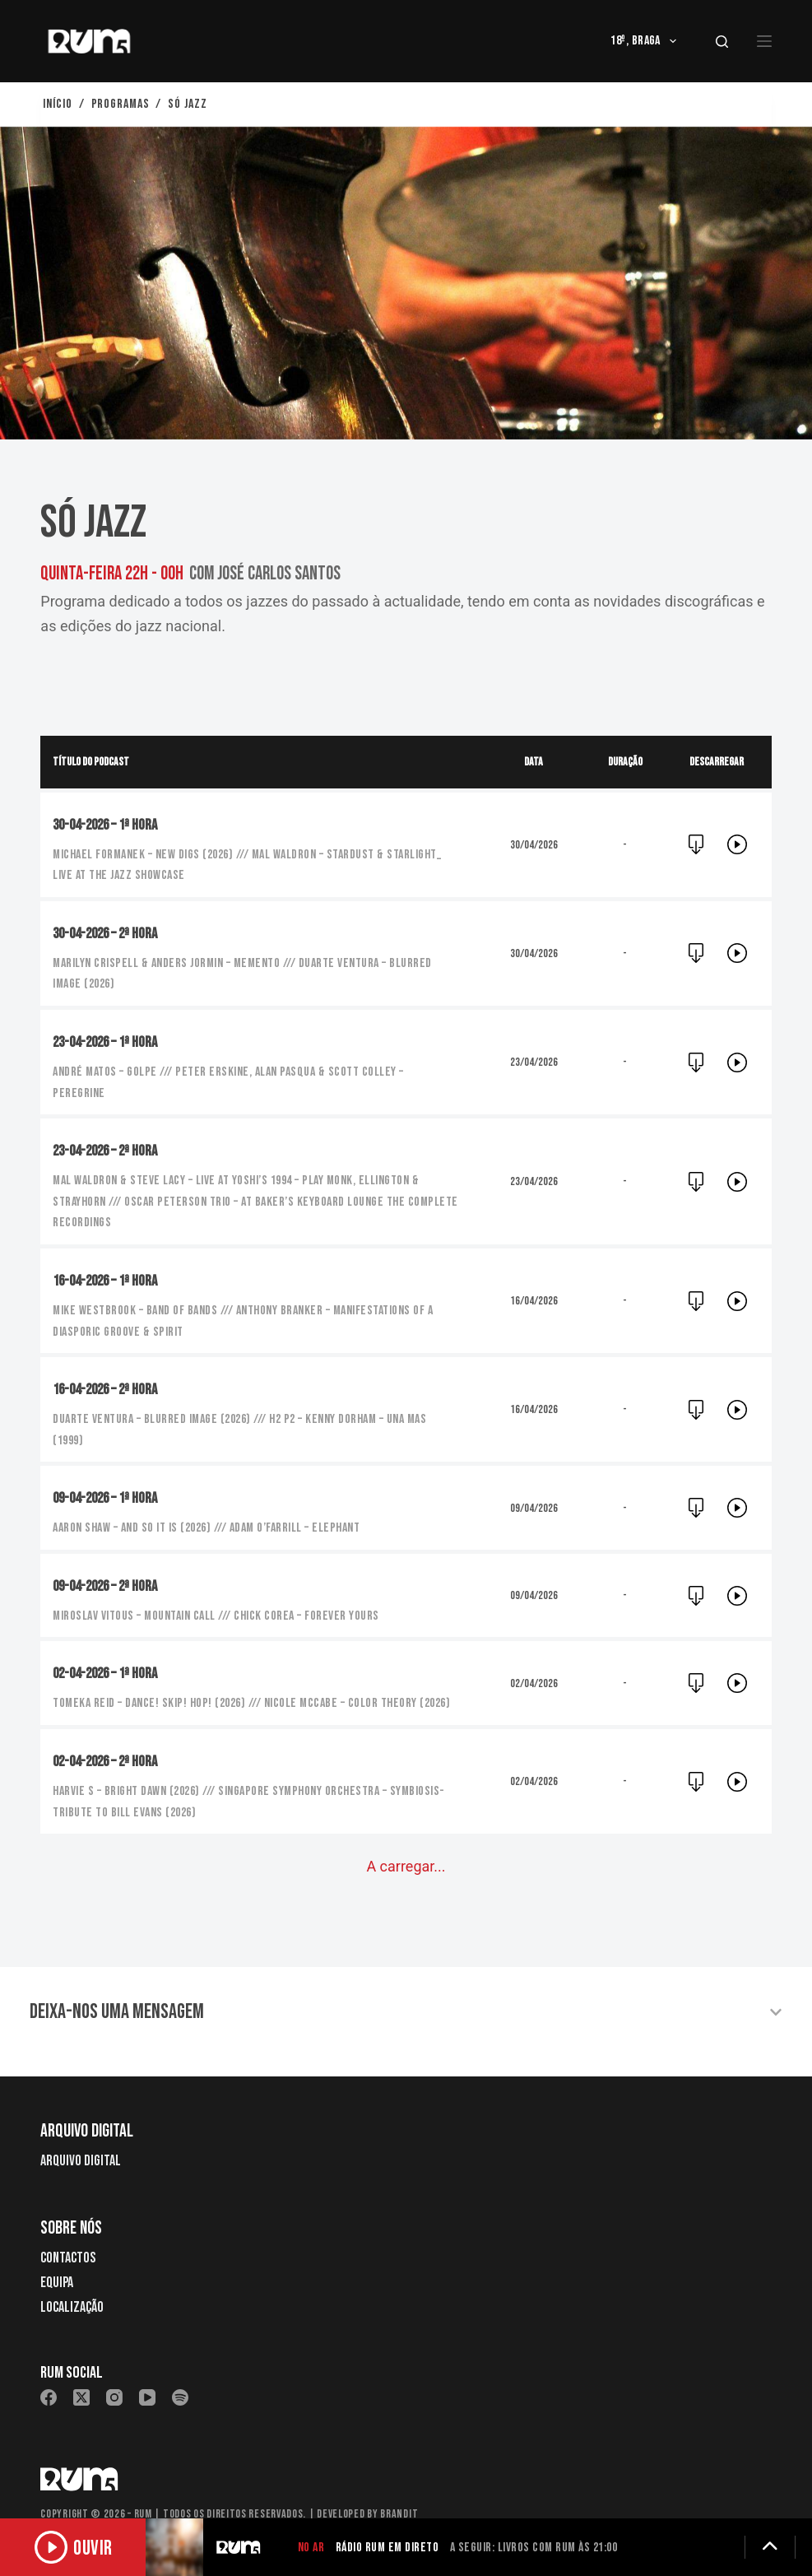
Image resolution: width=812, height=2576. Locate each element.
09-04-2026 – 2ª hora (110, 1586)
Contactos (67, 2234)
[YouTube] (147, 2373)
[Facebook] (48, 2373)
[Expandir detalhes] (770, 2547)
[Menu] (764, 41)
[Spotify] (180, 2373)
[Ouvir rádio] (82, 2547)
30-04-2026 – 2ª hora (110, 933)
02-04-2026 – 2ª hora (110, 1761)
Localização (72, 2282)
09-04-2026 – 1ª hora (110, 1498)
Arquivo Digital (80, 2137)
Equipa (56, 2258)
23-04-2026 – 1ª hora (110, 1042)
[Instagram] (114, 2373)
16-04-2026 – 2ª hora (110, 1389)
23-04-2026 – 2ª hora (110, 1150)
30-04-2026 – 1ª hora (110, 825)
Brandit (399, 2490)
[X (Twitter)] (81, 2373)
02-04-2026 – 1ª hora (110, 1673)
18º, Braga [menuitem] (646, 41)
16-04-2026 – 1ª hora (110, 1280)
